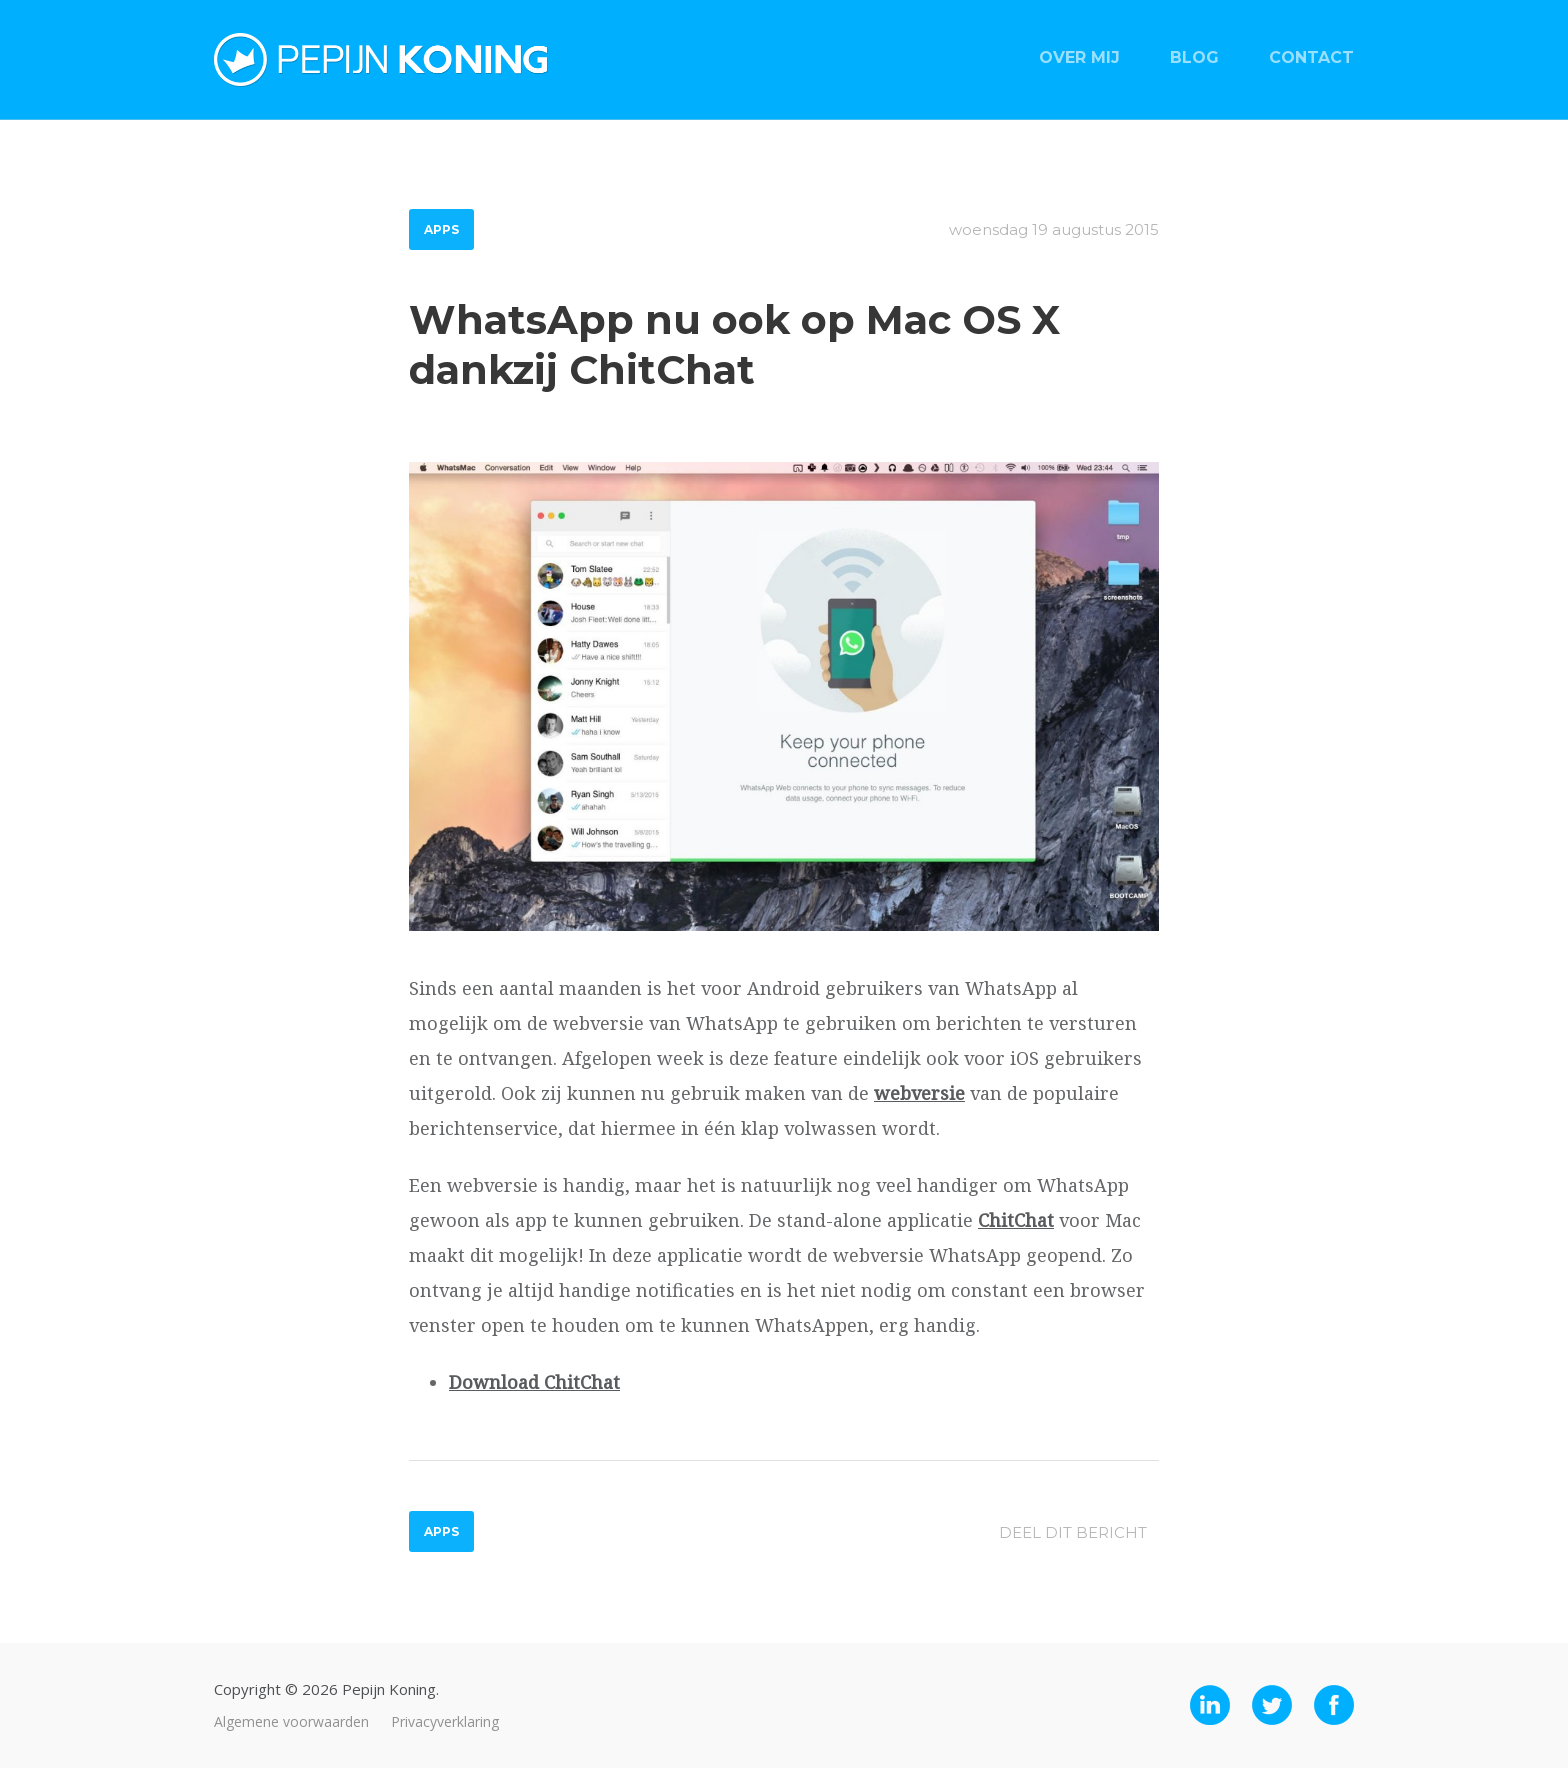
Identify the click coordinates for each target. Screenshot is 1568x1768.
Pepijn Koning (381, 60)
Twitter (1272, 1705)
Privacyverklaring (445, 1721)
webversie (919, 1093)
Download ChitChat (534, 1382)
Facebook (1334, 1705)
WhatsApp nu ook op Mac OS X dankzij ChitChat (734, 344)
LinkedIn (1210, 1705)
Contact (1311, 57)
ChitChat (1016, 1220)
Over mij (1079, 57)
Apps (441, 229)
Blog (1194, 57)
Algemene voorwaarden (291, 1721)
